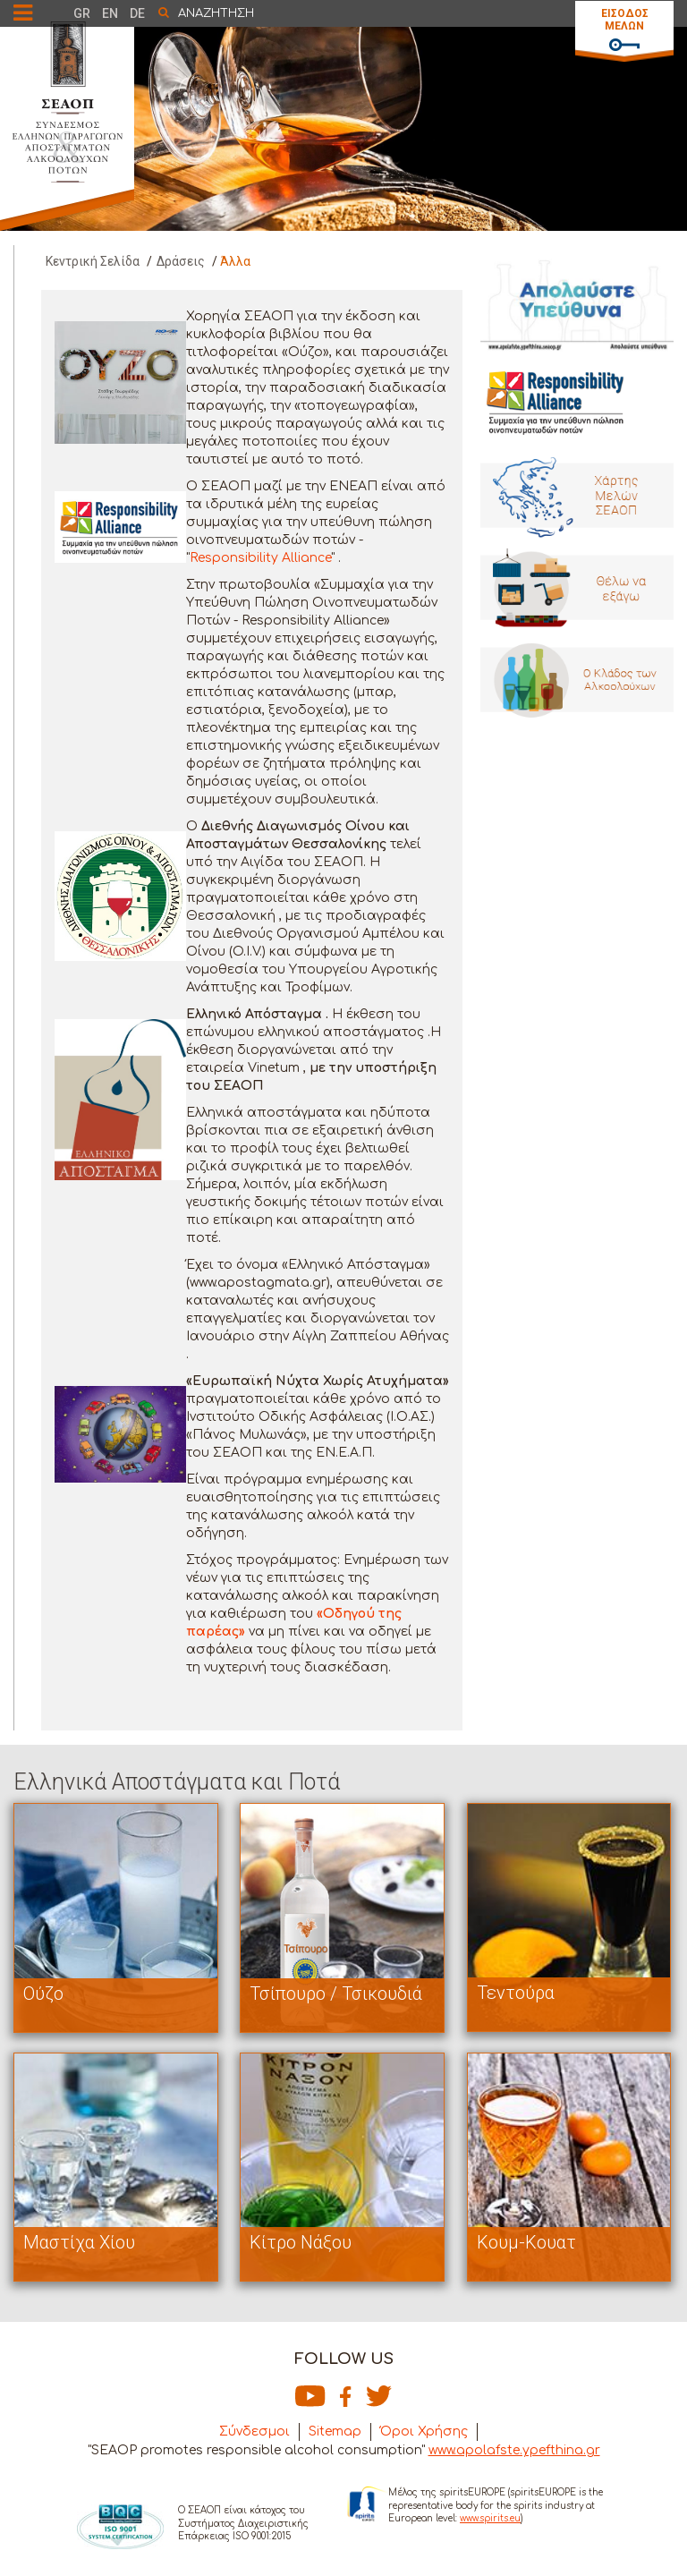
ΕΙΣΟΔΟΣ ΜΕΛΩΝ (625, 19)
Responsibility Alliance (260, 558)
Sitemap (335, 2431)
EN (110, 13)
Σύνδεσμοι (254, 2431)
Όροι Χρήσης (424, 2431)
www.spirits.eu (490, 2518)
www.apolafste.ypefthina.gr (514, 2450)
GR (81, 13)
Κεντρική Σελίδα (93, 261)
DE (137, 13)
